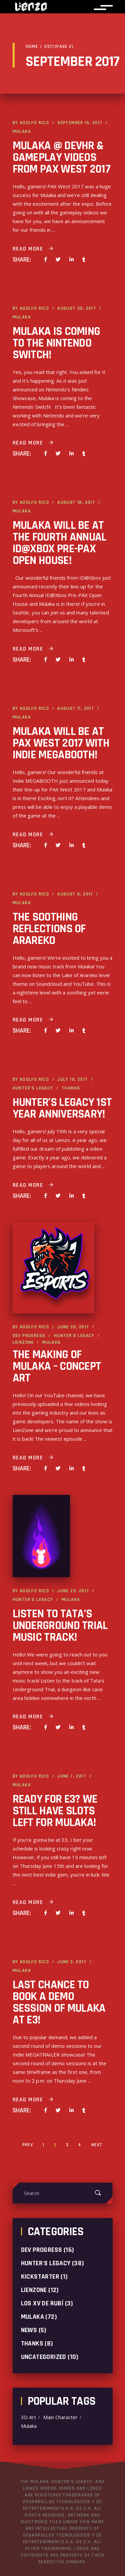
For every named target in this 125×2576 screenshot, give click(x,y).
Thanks (71, 1088)
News (29, 2330)
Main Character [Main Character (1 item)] (60, 2417)
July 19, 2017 (72, 1079)
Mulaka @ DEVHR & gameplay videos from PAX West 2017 (61, 157)
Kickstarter (40, 2276)
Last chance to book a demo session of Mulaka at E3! (59, 2002)
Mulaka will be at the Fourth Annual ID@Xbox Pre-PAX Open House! (60, 543)
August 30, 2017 (76, 308)
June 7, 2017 (71, 1776)
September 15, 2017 (79, 123)
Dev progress (29, 1336)
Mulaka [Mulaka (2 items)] (29, 2425)
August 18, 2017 (76, 502)
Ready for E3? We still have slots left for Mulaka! (55, 1811)
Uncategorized (43, 2357)
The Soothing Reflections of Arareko (49, 929)
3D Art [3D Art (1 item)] (28, 2417)
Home (32, 46)
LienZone (23, 1342)
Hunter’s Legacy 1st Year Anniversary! (62, 1108)
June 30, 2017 (73, 1327)
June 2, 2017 (71, 1962)
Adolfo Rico (34, 123)
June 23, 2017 (73, 1591)
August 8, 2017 (75, 894)
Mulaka (22, 131)
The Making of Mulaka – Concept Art (57, 1366)
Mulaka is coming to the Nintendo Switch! (56, 343)
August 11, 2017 (75, 708)
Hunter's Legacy (33, 1088)
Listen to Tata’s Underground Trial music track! (60, 1625)
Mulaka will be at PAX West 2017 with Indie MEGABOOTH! (61, 743)
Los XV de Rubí (42, 2303)
